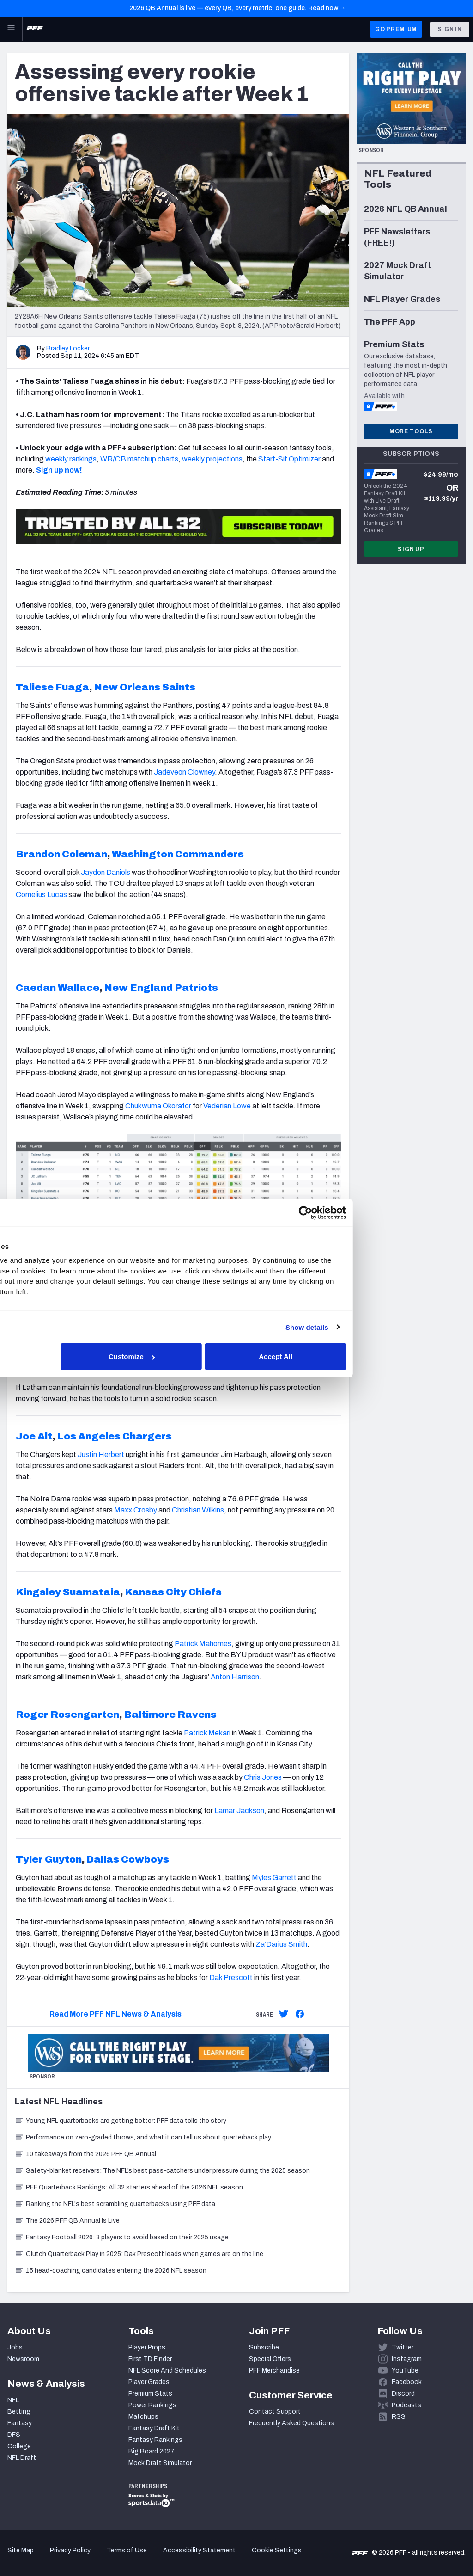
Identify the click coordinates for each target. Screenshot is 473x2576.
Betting (18, 2411)
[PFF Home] (34, 29)
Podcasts (406, 2405)
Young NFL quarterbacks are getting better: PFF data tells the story (120, 2120)
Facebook (407, 2382)
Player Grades (149, 2382)
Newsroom (23, 2358)
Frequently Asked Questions (291, 2423)
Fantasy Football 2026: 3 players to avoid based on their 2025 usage (122, 2237)
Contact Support (275, 2411)
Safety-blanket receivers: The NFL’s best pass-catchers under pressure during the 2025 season (162, 2170)
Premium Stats (150, 2393)
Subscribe (264, 2347)
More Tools (411, 431)
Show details (398, 1327)
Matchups (143, 2416)
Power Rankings (152, 2405)
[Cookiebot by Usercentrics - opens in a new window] (397, 1212)
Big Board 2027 (151, 2451)
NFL (13, 2400)
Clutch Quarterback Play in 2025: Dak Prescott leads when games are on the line (139, 2253)
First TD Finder (150, 2358)
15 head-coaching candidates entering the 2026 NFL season (110, 2270)
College (19, 2446)
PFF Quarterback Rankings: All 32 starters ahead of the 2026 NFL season (129, 2187)
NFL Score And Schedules (167, 2370)
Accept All (371, 1356)
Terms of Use (127, 2550)
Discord (403, 2393)
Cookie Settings (277, 2550)
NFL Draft (21, 2457)
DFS (13, 2434)
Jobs (15, 2347)
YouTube (405, 2370)
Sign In (449, 29)
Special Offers (270, 2358)
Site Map (20, 2550)
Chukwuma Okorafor (158, 1106)
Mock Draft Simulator (160, 2462)
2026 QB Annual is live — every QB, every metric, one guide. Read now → (237, 8)
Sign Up (411, 549)
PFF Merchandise (274, 2370)
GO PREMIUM (396, 29)
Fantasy (19, 2423)
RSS (399, 2416)
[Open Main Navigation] (11, 29)
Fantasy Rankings (155, 2439)
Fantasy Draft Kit (154, 2428)
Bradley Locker (68, 348)
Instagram (407, 2358)
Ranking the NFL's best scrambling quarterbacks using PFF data (115, 2204)
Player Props (146, 2347)
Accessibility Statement (199, 2550)
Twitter (402, 2347)
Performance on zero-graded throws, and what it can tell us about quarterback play (143, 2137)
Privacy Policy (70, 2550)
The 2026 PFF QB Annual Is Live (67, 2220)
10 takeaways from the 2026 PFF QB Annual (85, 2154)
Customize (235, 1356)
